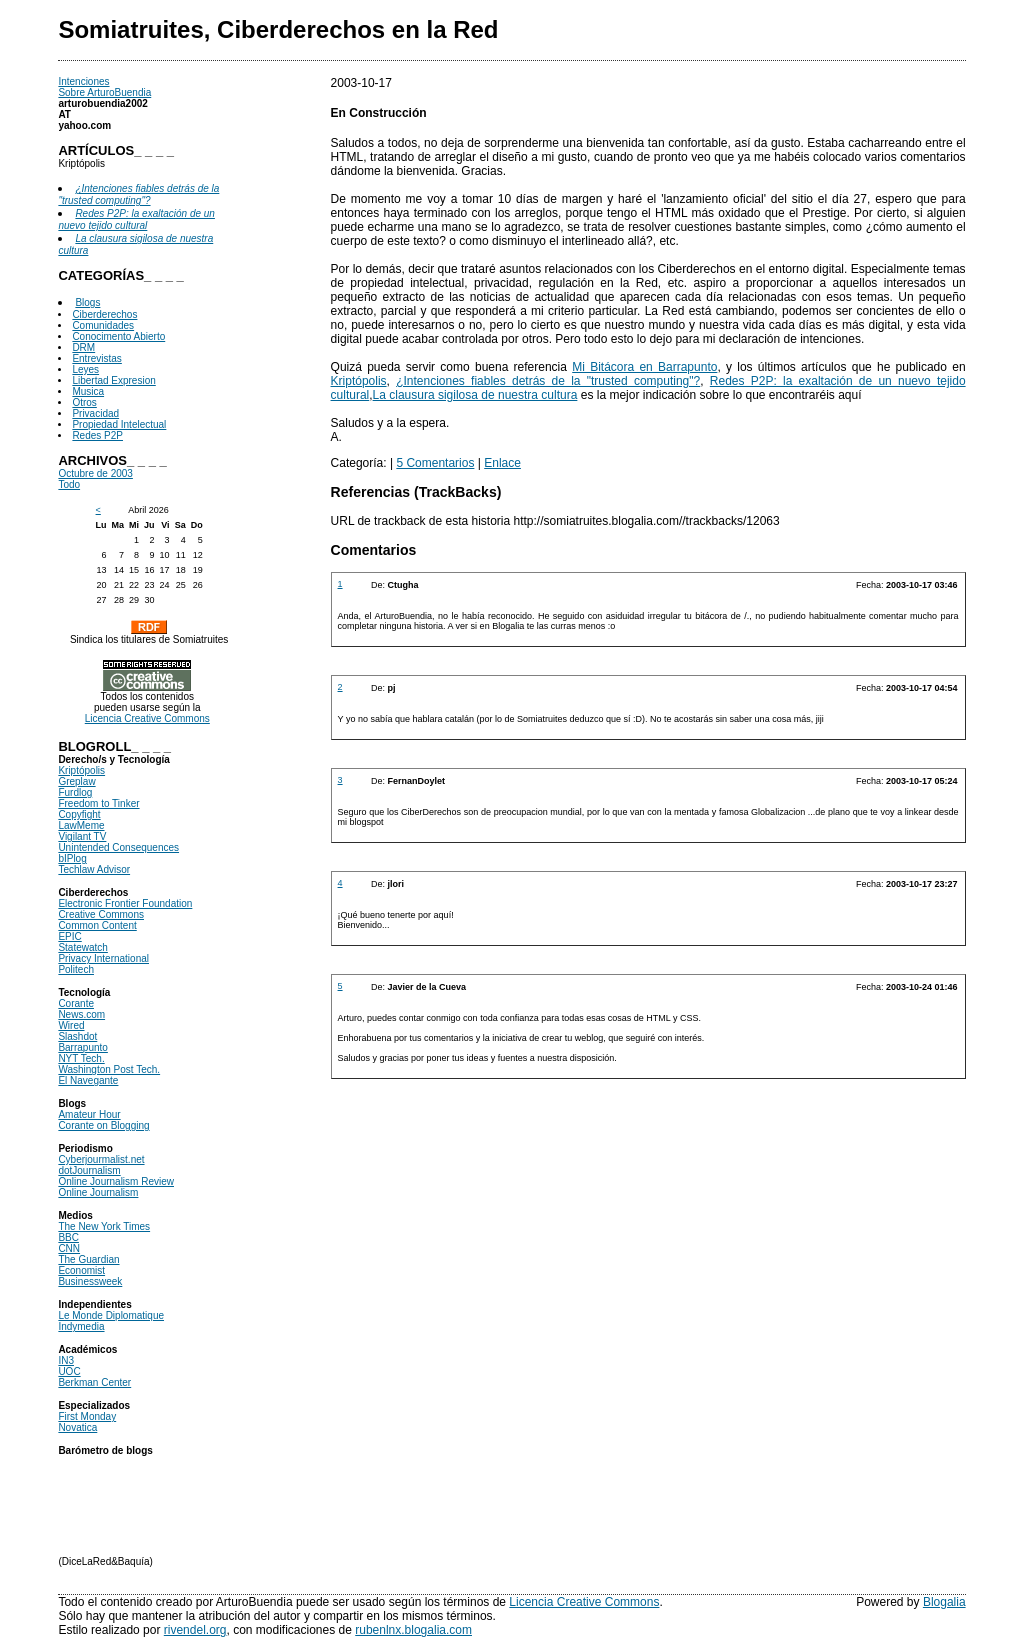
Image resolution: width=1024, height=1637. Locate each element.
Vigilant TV (82, 836)
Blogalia (944, 1602)
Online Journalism (98, 1192)
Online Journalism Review (116, 1181)
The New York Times (104, 1226)
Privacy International (103, 958)
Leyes (85, 369)
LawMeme (81, 825)
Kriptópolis (81, 770)
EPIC (69, 936)
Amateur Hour (89, 1114)
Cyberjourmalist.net (101, 1159)
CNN (69, 1248)
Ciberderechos (104, 314)
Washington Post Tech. (109, 1069)
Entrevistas (96, 358)
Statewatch (82, 947)
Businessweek (90, 1281)
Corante (76, 1003)
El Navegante (88, 1080)
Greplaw (76, 781)
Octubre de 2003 (95, 473)
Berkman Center (94, 1382)
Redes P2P (97, 435)
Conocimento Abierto (118, 336)
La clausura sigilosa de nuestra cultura (475, 395)
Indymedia (81, 1326)
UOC (69, 1371)
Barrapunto (82, 1047)
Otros (84, 402)
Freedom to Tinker (98, 803)
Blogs (87, 302)
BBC (68, 1237)
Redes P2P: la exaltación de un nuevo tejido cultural (136, 219)
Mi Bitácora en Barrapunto (644, 367)
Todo (69, 484)
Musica (88, 391)
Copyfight (79, 814)
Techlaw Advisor (94, 869)
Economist (81, 1270)
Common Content (97, 925)
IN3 (66, 1360)
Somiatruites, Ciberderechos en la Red (278, 29)
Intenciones (83, 81)
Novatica (77, 1427)
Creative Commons (101, 914)
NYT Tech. (81, 1058)
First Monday (87, 1416)
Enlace (502, 463)
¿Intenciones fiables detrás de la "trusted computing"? (548, 381)
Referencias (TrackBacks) (416, 492)
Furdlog (75, 792)
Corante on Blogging (103, 1125)
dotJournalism (89, 1170)
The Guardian (88, 1259)
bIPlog (72, 858)
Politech (76, 969)
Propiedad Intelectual (119, 424)
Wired (71, 1025)
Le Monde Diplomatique (111, 1315)
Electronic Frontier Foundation (125, 903)
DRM (83, 347)
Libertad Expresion (113, 380)
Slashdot (77, 1036)
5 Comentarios (435, 463)
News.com (81, 1014)
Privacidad (95, 413)
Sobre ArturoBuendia (104, 92)
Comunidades (103, 325)
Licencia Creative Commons (147, 718)
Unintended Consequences (118, 847)
